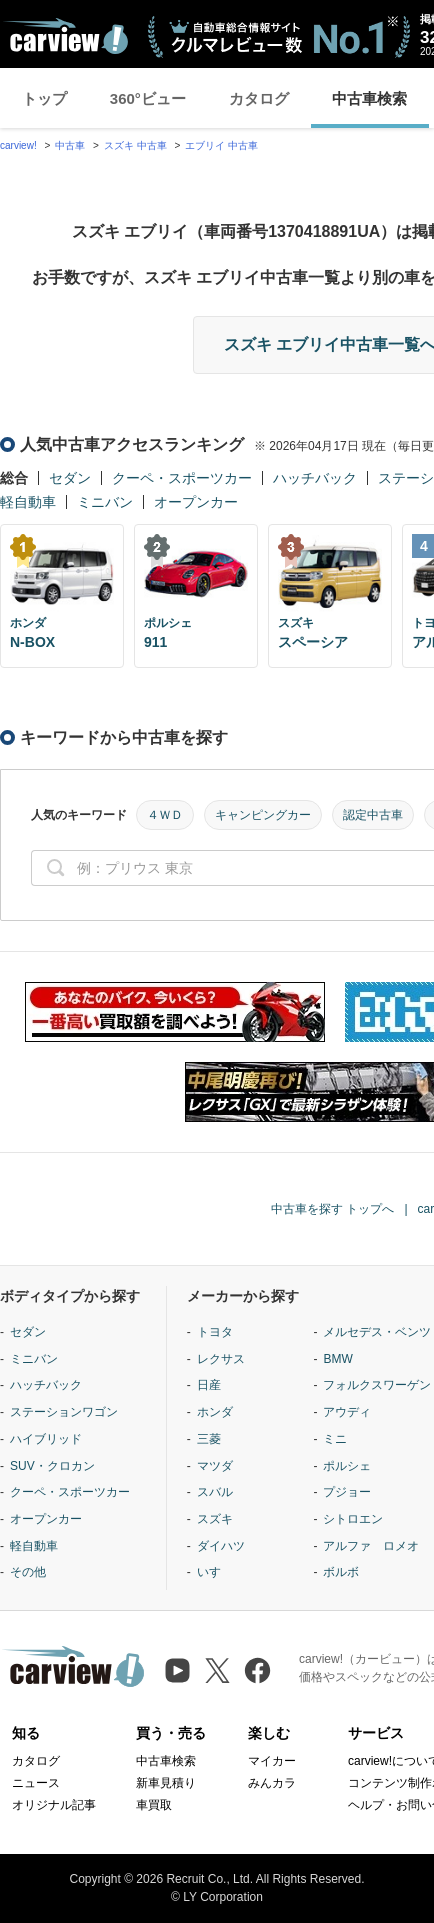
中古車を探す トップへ (332, 1209)
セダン (70, 478)
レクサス (221, 1359)
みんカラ (272, 1783)
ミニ (335, 1439)
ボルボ (341, 1572)
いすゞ (215, 1572)
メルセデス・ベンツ (377, 1332)
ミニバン (105, 502)
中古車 (70, 145)
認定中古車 (373, 815)
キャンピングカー (263, 815)
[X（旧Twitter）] (217, 1670)
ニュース (36, 1783)
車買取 (154, 1805)
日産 (209, 1385)
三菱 (209, 1439)
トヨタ (215, 1332)
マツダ (215, 1466)
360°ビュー (148, 98)
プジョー (347, 1492)
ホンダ (215, 1412)
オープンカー (196, 502)
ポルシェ (347, 1466)
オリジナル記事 (54, 1805)
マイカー (272, 1761)
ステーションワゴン (64, 1412)
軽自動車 (28, 502)
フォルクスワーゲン (377, 1385)
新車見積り (166, 1783)
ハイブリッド (46, 1439)
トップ (44, 98)
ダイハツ (221, 1546)
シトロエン (353, 1519)
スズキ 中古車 (135, 145)
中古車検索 (369, 98)
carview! (18, 145)
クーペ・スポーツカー (182, 478)
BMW (337, 1359)
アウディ (347, 1412)
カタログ (259, 98)
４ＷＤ (165, 815)
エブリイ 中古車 (221, 145)
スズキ (215, 1519)
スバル (215, 1492)
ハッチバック (315, 478)
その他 (28, 1572)
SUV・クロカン (52, 1466)
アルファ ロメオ (371, 1546)
